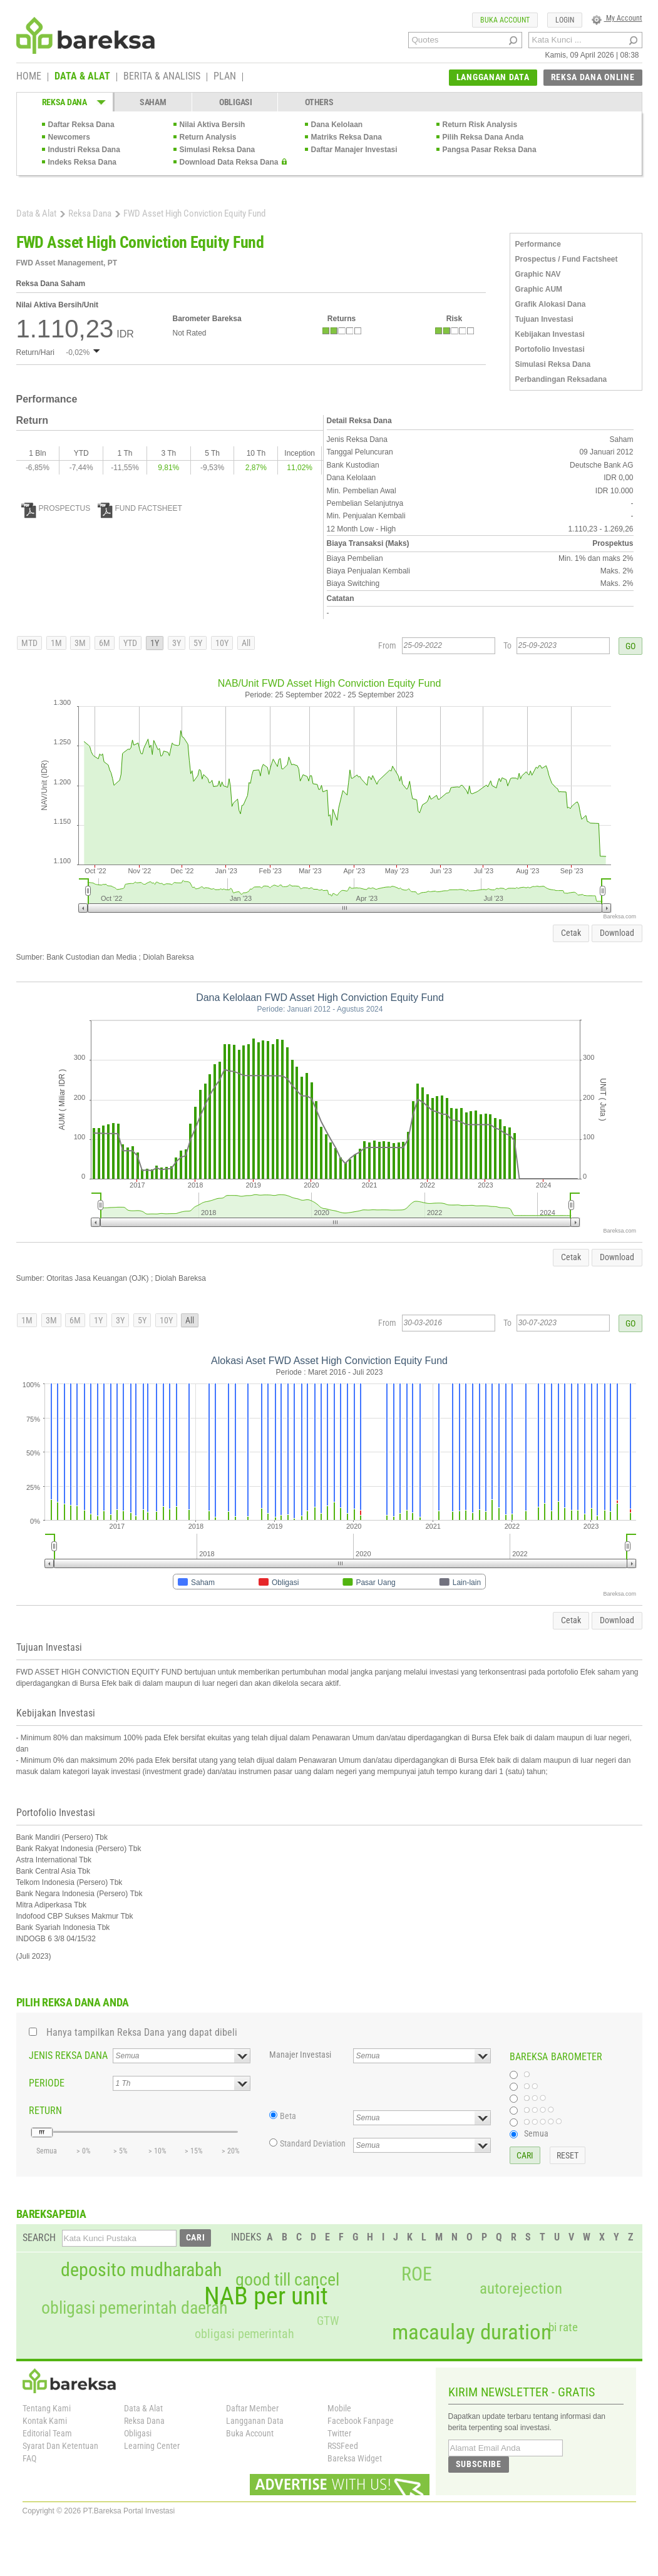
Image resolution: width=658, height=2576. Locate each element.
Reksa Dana (89, 213)
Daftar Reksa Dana (81, 124)
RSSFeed (342, 2446)
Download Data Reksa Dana (229, 162)
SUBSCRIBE (478, 2464)
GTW (328, 2321)
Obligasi (138, 2433)
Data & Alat (36, 213)
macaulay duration (472, 2332)
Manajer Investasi (300, 2055)
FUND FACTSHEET (140, 508)
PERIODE (46, 2083)
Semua (536, 2133)
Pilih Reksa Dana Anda (483, 137)
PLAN (224, 77)
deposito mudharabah (141, 2269)
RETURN (45, 2111)
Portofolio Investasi (550, 349)
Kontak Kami (45, 2421)
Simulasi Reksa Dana (217, 149)
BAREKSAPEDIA (51, 2213)
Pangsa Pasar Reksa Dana (490, 149)
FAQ (29, 2458)
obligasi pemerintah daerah (134, 2308)
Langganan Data (255, 2421)
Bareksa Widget (354, 2458)
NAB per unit (266, 2296)
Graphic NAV (538, 274)
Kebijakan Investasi (550, 334)
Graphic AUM (539, 289)
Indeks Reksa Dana (82, 162)
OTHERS (319, 102)
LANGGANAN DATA (493, 77)
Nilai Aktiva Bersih (212, 124)
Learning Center (152, 2446)
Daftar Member (252, 2408)
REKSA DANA (64, 102)
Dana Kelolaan (337, 124)
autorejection (521, 2288)
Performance (538, 244)
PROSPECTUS (56, 508)
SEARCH (39, 2238)
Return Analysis (208, 137)
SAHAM (153, 102)
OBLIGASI (235, 102)
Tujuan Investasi (544, 319)
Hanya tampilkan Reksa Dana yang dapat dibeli (141, 2032)
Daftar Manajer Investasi (354, 149)
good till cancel (287, 2280)
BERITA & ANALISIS (161, 77)
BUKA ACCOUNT (505, 20)
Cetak (571, 933)
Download (617, 933)
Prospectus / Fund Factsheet (566, 259)
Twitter (339, 2433)
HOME (28, 77)
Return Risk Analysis (480, 124)
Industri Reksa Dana (84, 149)
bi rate (563, 2327)
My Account (617, 18)
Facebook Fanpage (360, 2421)
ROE (416, 2274)
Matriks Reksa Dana (346, 137)
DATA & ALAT (82, 77)
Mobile (339, 2408)
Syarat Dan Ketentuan (60, 2446)
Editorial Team (47, 2433)
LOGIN (564, 20)
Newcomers (69, 137)
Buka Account (250, 2433)
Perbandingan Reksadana (561, 379)
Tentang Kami (47, 2408)
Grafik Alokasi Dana (550, 304)
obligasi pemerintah (244, 2333)
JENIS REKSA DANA (68, 2055)
